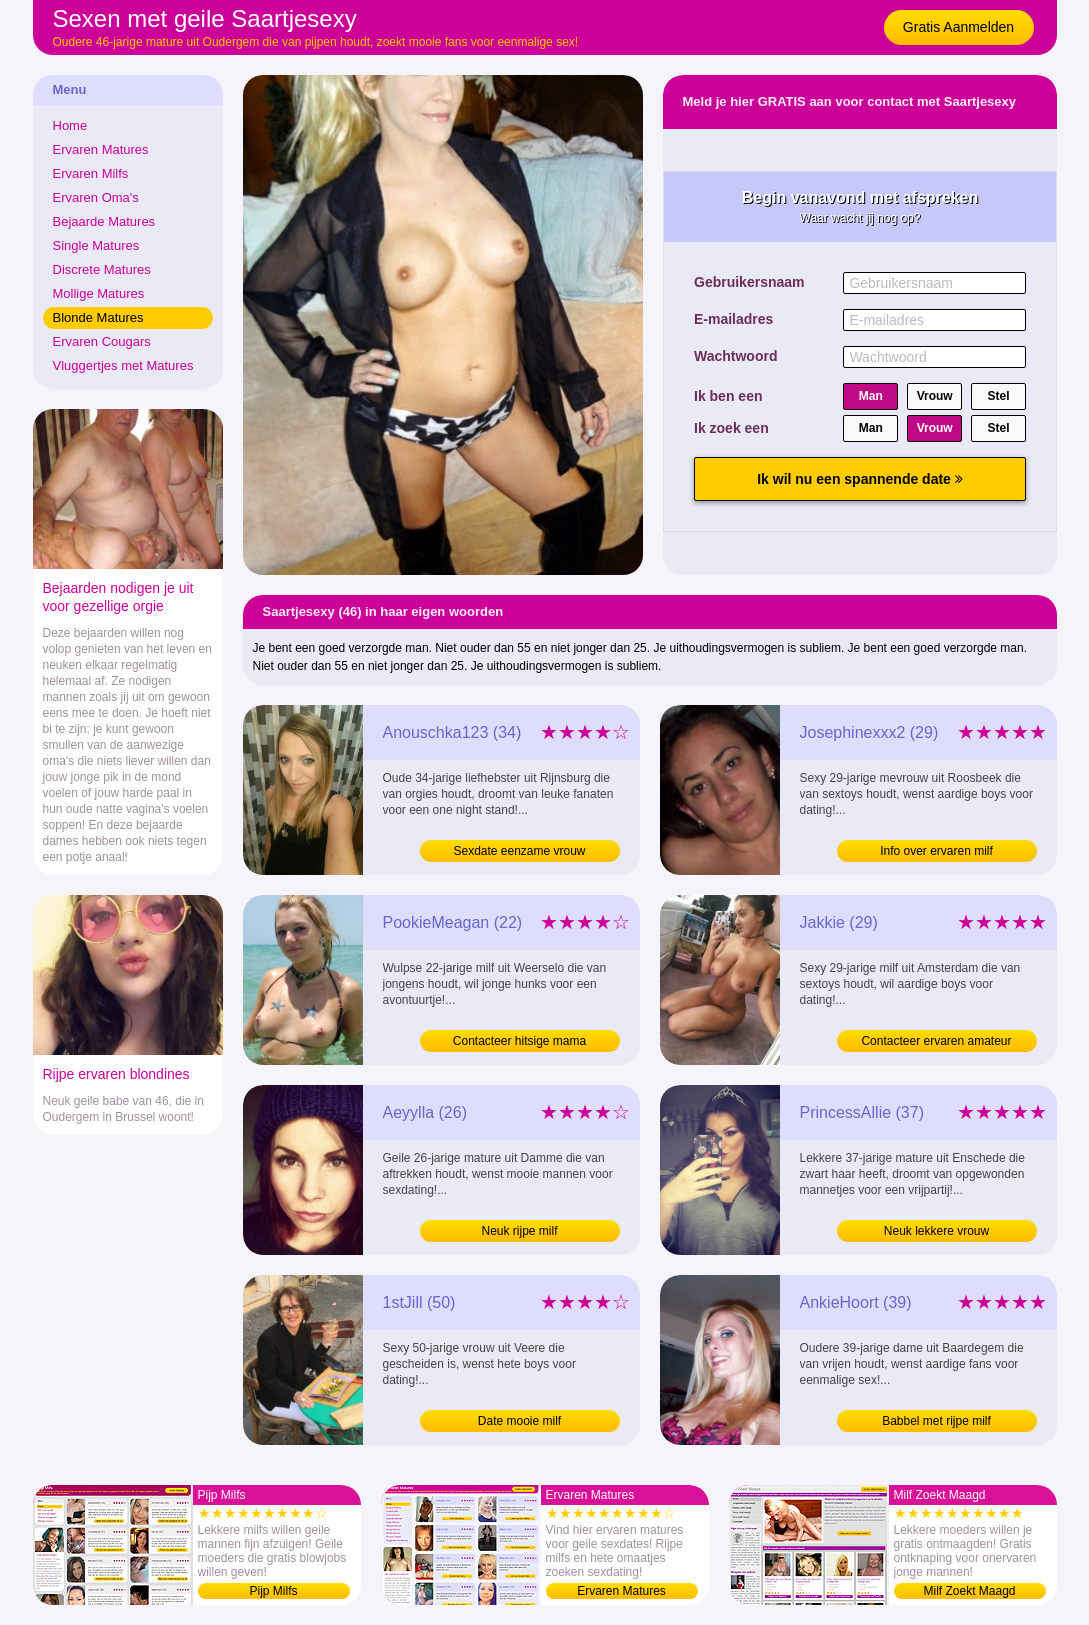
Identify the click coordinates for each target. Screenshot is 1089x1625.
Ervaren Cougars (102, 341)
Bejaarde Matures (104, 221)
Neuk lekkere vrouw (936, 1231)
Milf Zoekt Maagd (969, 1591)
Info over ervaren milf (936, 851)
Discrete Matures (102, 269)
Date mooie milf (519, 1421)
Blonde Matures (98, 317)
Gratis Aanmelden (958, 27)
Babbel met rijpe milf (936, 1421)
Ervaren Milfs (91, 173)
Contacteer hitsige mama (519, 1041)
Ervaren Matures (101, 149)
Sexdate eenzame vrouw (519, 851)
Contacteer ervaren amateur (936, 1041)
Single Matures (96, 245)
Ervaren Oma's (96, 197)
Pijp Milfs (273, 1591)
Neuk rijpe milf (519, 1231)
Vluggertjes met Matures (123, 365)
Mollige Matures (99, 293)
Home (70, 125)
